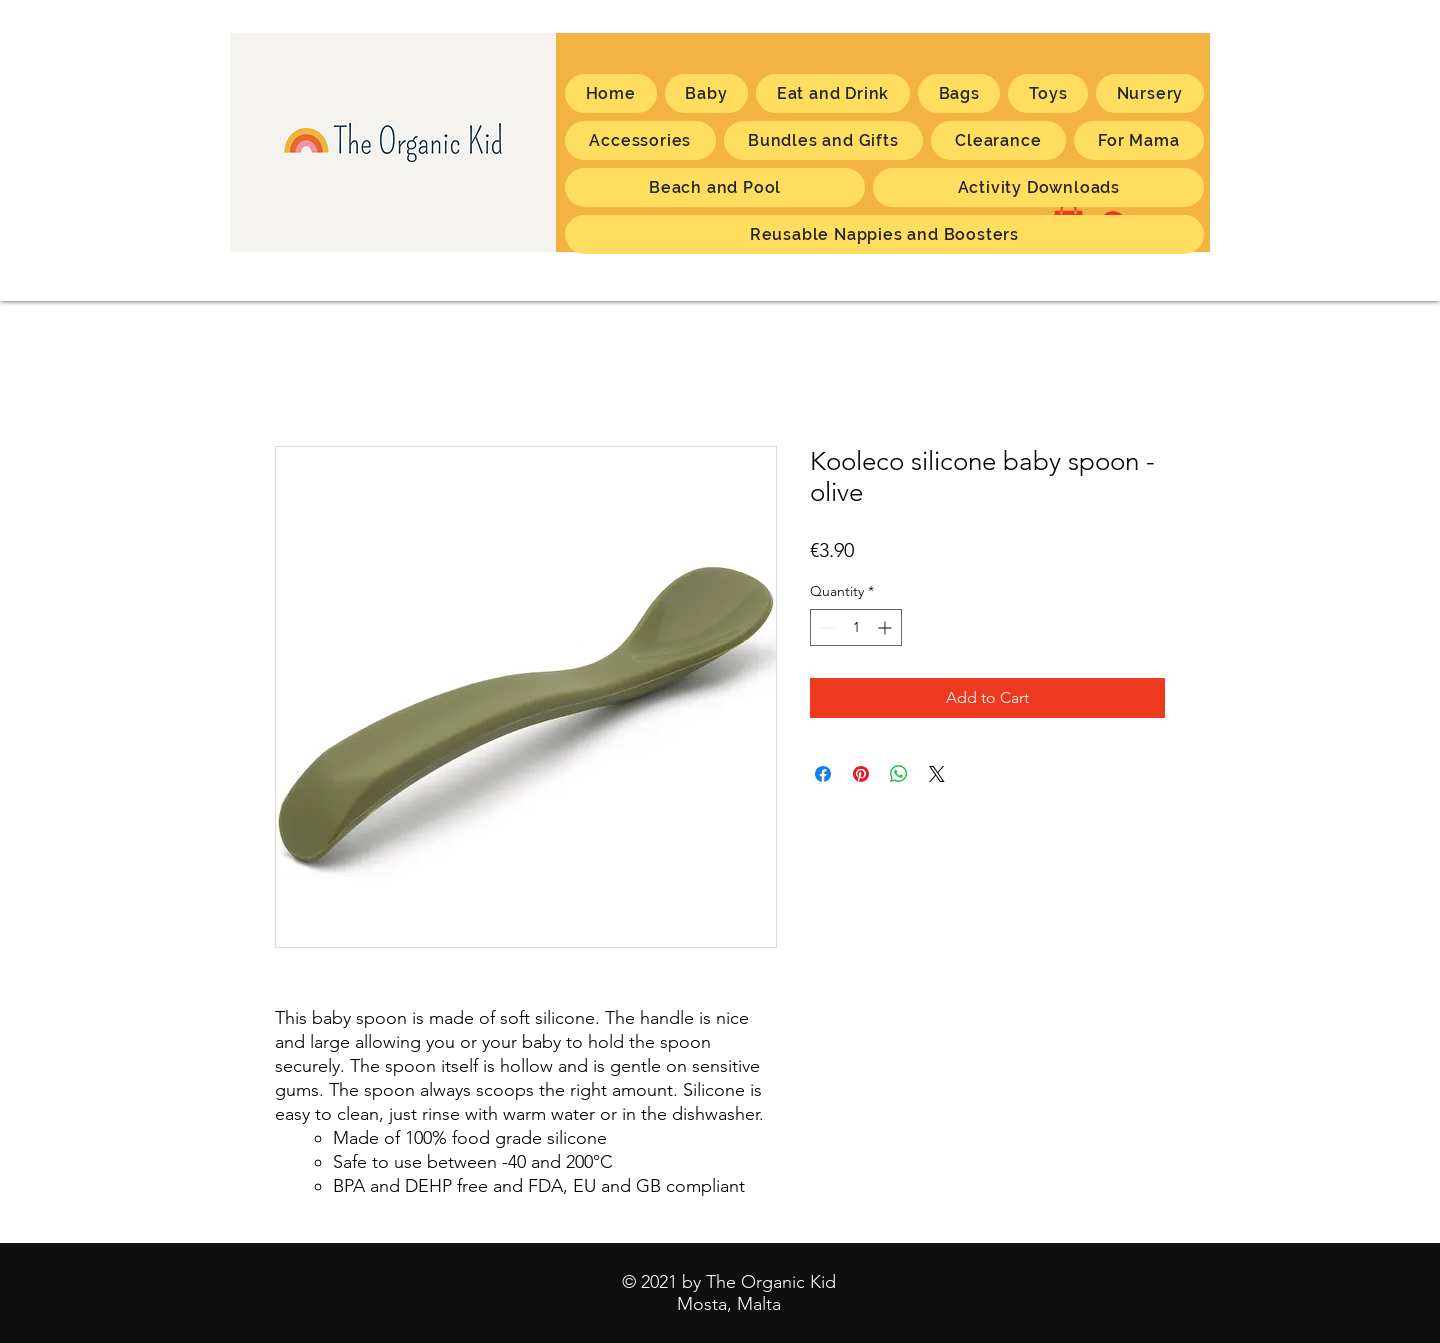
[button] (1139, 140)
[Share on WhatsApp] (899, 774)
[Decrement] (825, 627)
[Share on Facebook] (823, 774)
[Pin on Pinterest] (861, 774)
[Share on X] (937, 774)
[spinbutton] (856, 627)
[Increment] (886, 627)
